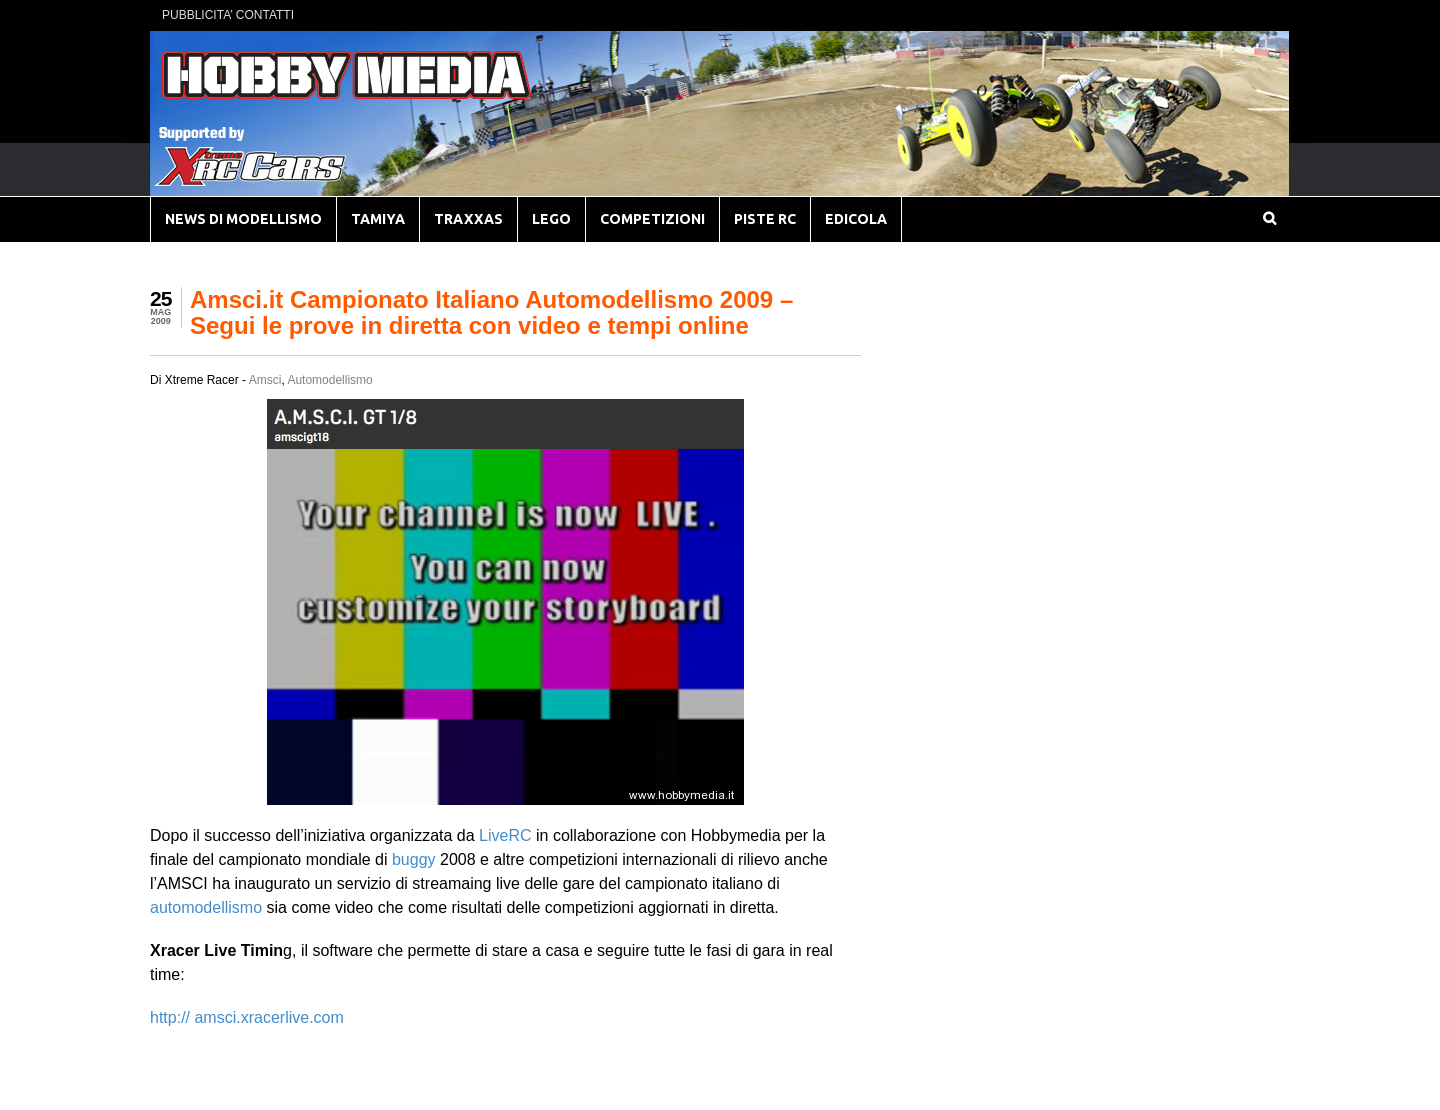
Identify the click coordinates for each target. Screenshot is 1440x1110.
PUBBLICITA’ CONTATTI (228, 15)
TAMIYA (378, 219)
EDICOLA (856, 219)
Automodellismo (329, 380)
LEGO (551, 219)
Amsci (265, 380)
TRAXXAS (468, 219)
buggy (414, 859)
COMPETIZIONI (652, 219)
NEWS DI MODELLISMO (243, 219)
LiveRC (505, 835)
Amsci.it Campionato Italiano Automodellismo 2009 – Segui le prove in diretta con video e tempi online (491, 312)
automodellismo (206, 907)
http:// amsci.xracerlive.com (247, 1017)
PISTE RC (765, 219)
